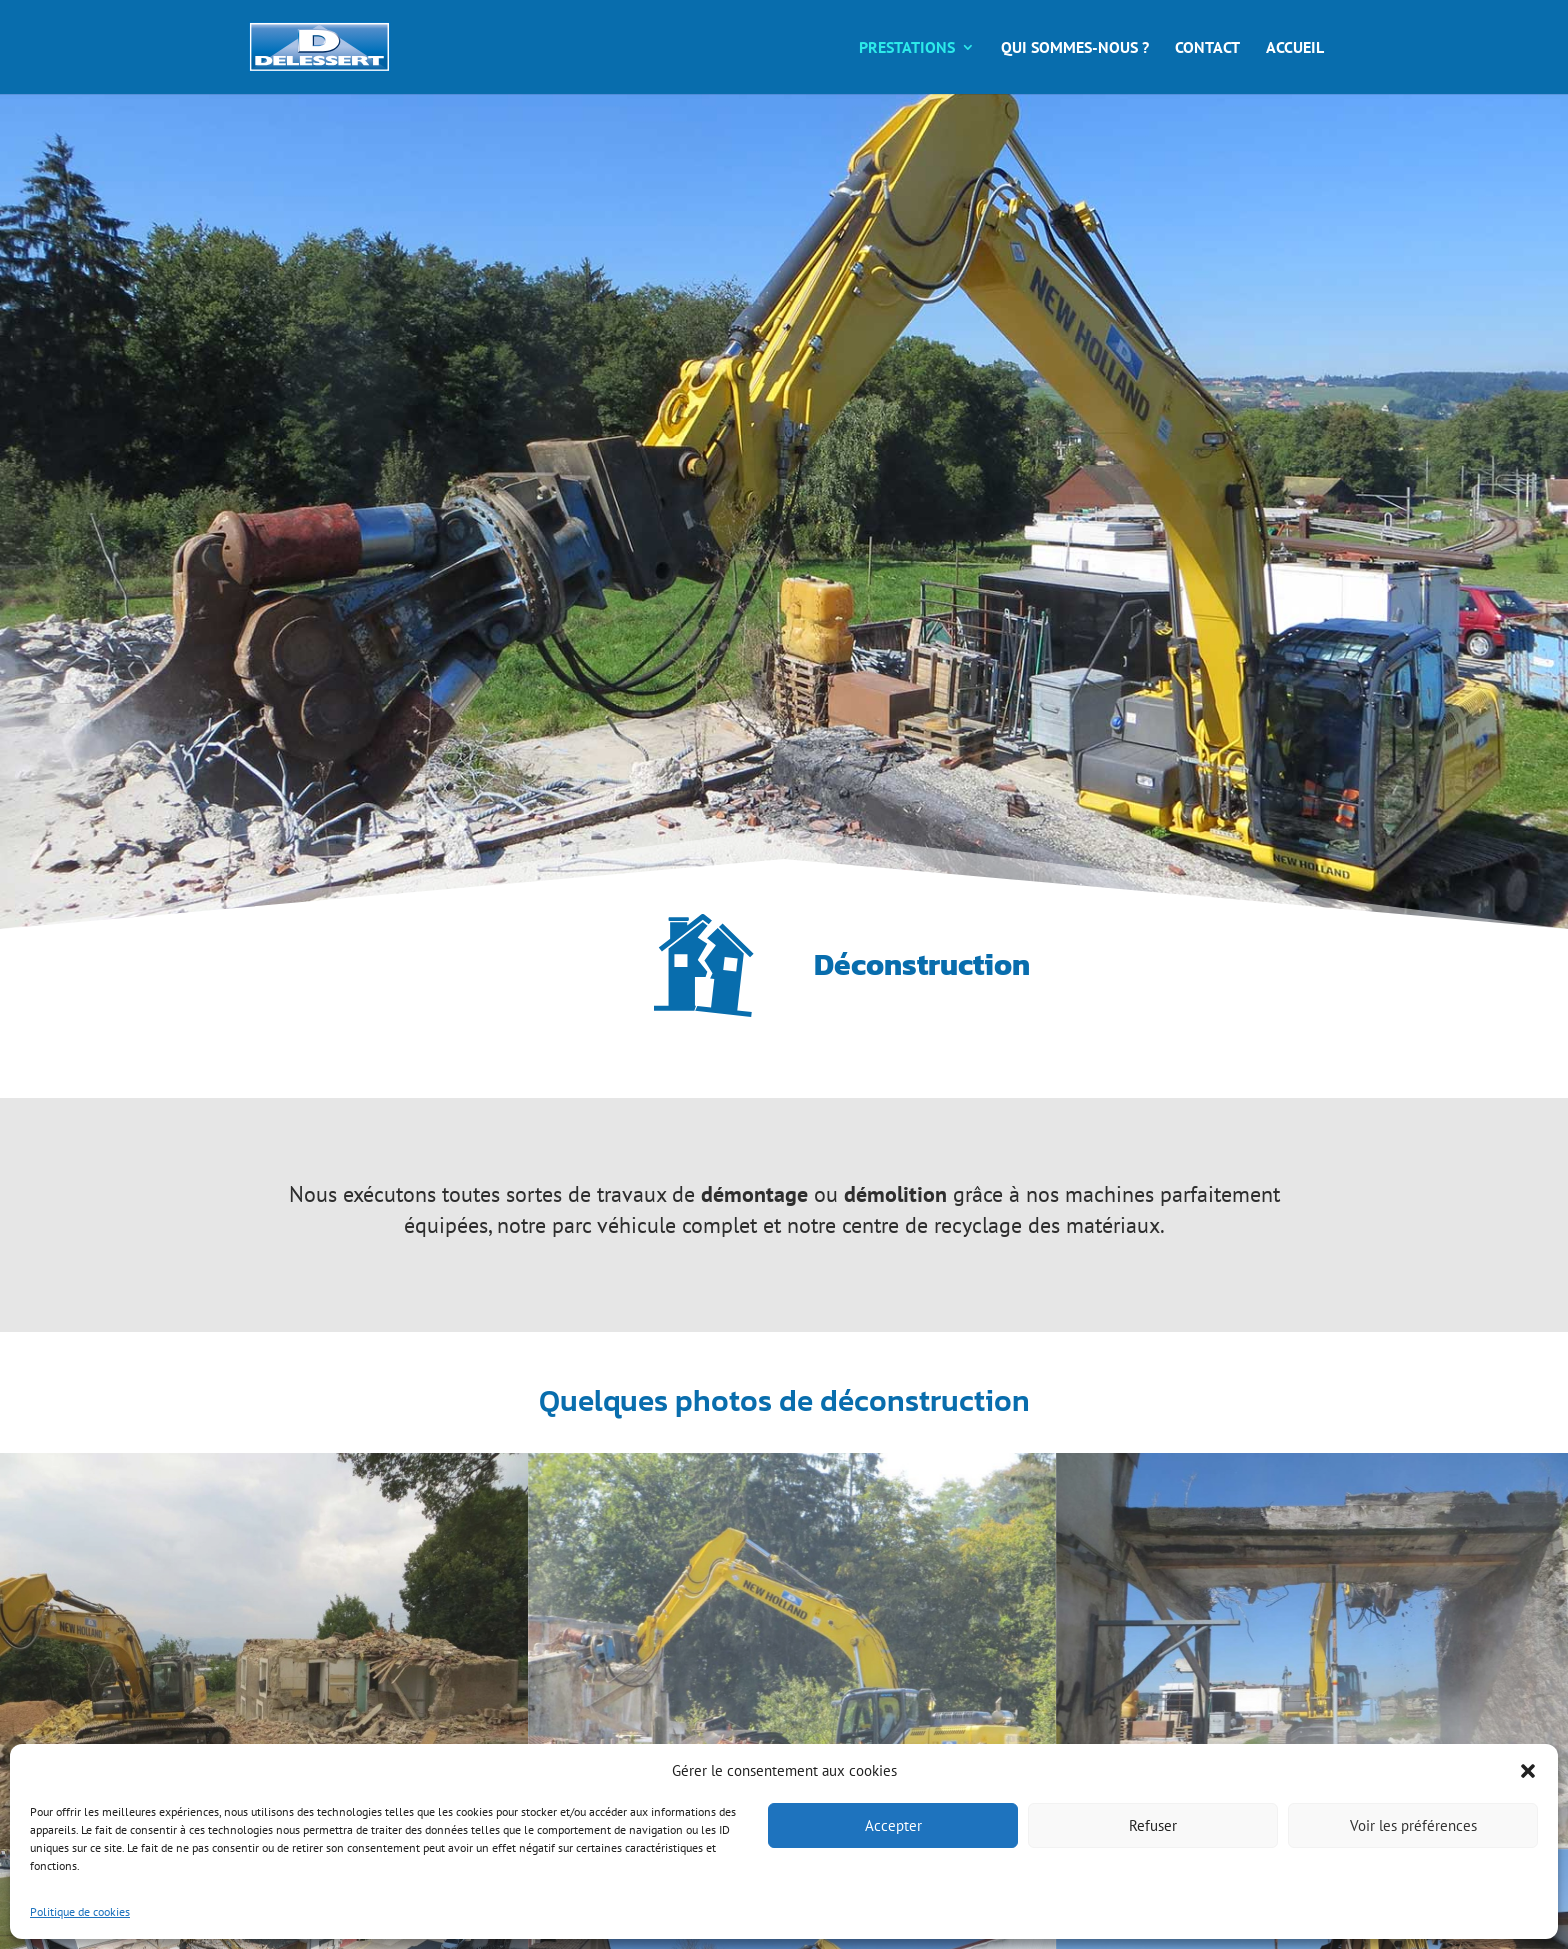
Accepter (893, 1825)
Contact (1207, 48)
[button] (1528, 1771)
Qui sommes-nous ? (1075, 48)
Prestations (907, 48)
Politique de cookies (80, 1911)
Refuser (1153, 1825)
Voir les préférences (1413, 1825)
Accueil (1295, 48)
